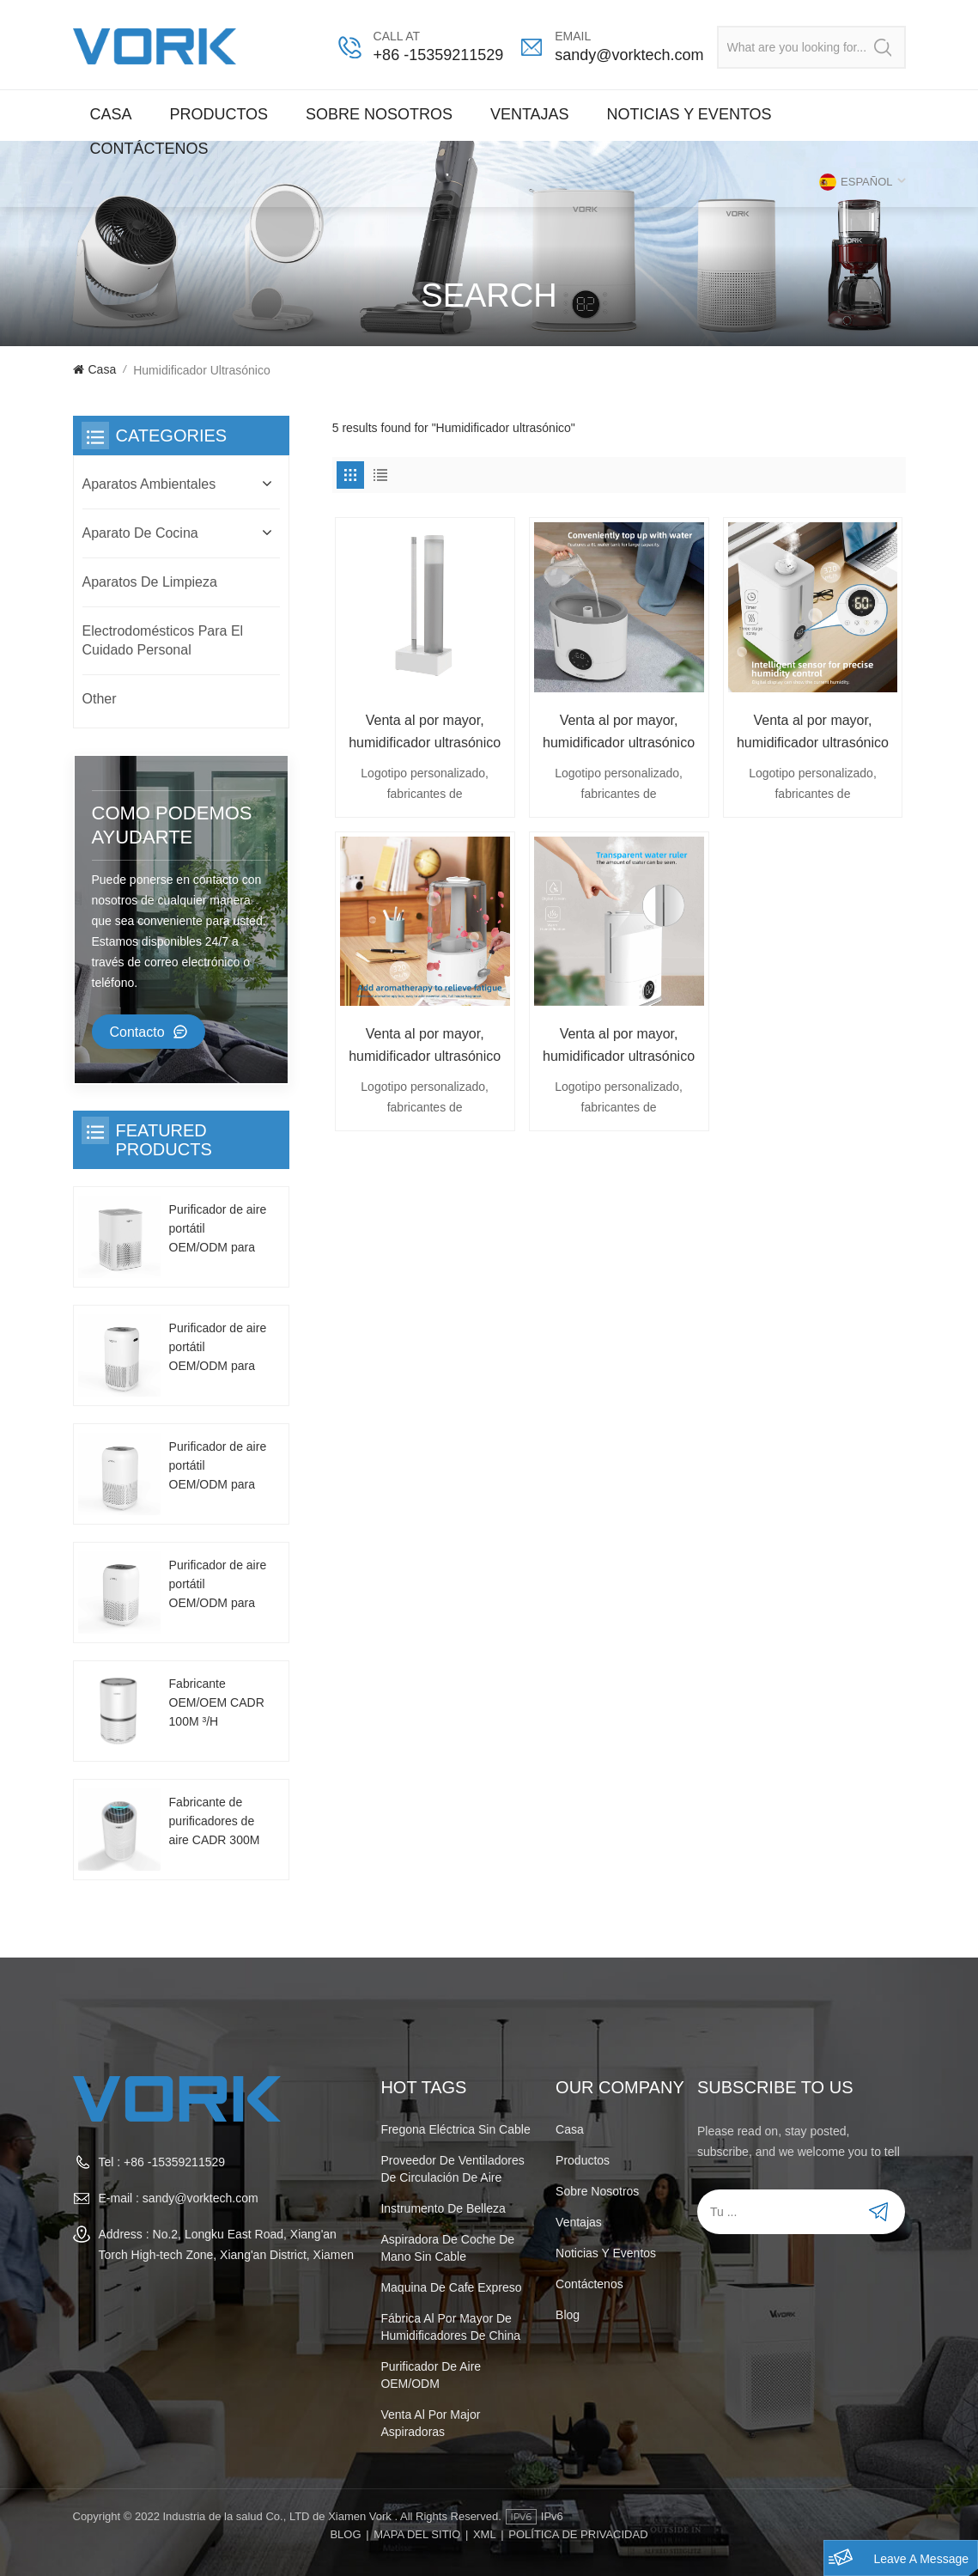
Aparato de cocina (140, 533)
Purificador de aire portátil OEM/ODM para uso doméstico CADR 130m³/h (218, 1230)
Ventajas (529, 114)
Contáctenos (149, 148)
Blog (568, 2315)
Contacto (137, 1032)
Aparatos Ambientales (149, 484)
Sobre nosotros (379, 114)
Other (99, 698)
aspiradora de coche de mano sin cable (447, 2247)
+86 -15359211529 (439, 55)
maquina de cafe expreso (450, 2287)
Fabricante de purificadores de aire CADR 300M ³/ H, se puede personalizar (214, 1822)
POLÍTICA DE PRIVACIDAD (577, 2534)
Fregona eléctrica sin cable (455, 2129)
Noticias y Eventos (689, 114)
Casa (111, 114)
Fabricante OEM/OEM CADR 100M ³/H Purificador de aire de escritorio (218, 1704)
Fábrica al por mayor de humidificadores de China (450, 2326)
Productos (218, 114)
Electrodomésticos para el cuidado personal (163, 640)
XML (484, 2534)
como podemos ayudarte (172, 825)
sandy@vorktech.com (629, 55)
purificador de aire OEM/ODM (430, 2375)
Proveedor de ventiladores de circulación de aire (452, 2168)
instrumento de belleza (443, 2208)
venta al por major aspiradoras (430, 2423)
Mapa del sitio (417, 2534)
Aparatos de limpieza (149, 582)
